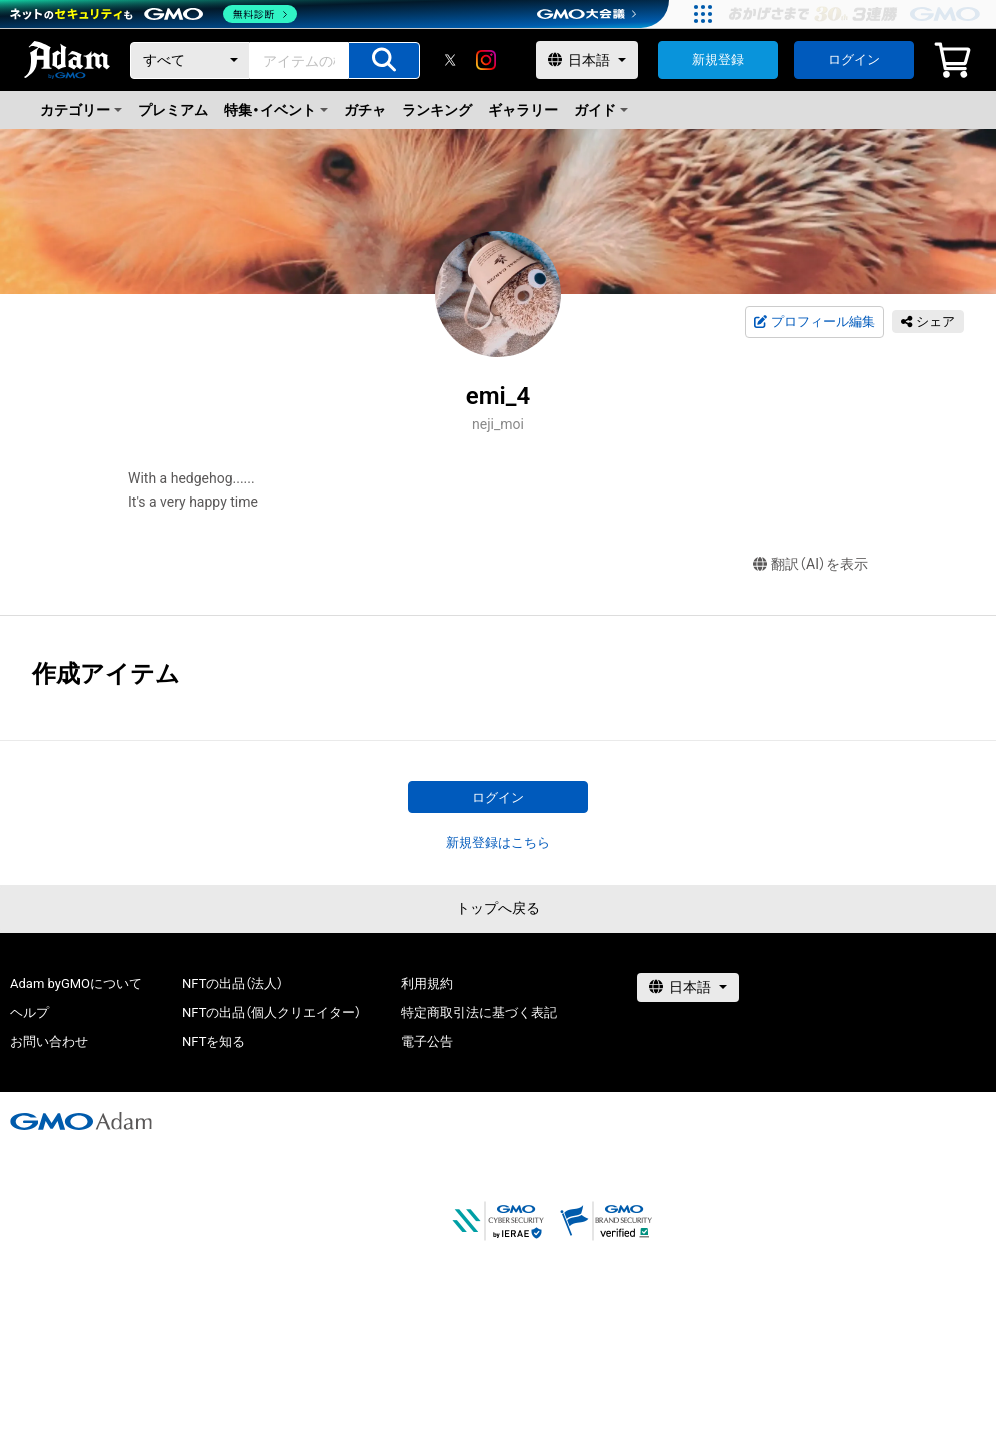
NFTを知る (213, 1041)
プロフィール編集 (814, 322)
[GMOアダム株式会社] (81, 1121)
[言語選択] (587, 60)
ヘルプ (29, 1012)
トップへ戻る (498, 908)
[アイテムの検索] (384, 60)
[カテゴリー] (190, 60)
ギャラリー (523, 110)
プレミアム (173, 110)
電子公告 (427, 1041)
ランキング (437, 110)
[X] (450, 60)
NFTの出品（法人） (232, 983)
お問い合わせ (49, 1041)
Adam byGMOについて (76, 983)
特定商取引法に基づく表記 (479, 1012)
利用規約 (427, 983)
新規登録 (718, 59)
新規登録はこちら (498, 842)
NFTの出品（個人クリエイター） (271, 1012)
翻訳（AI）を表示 (810, 564)
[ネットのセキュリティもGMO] (153, 14)
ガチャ (365, 110)
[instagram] (486, 60)
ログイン (854, 59)
